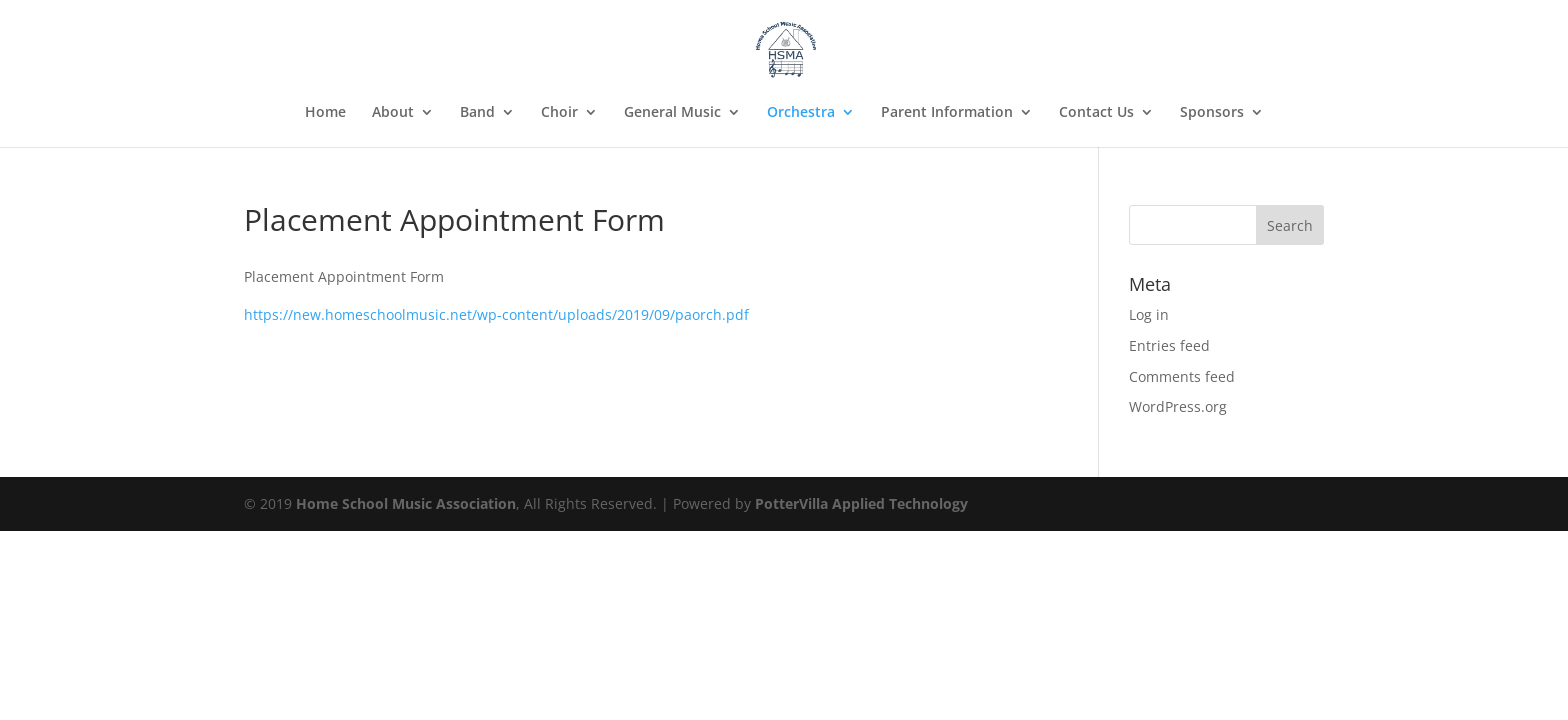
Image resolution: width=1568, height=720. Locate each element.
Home (325, 113)
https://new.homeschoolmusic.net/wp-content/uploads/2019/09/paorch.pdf (496, 314)
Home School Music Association (406, 503)
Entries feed (1169, 345)
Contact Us (1096, 113)
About (393, 113)
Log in (1149, 314)
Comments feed (1182, 376)
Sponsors (1212, 113)
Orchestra (801, 113)
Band (477, 113)
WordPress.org (1178, 406)
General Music (672, 113)
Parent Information (947, 113)
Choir (559, 113)
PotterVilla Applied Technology (861, 503)
